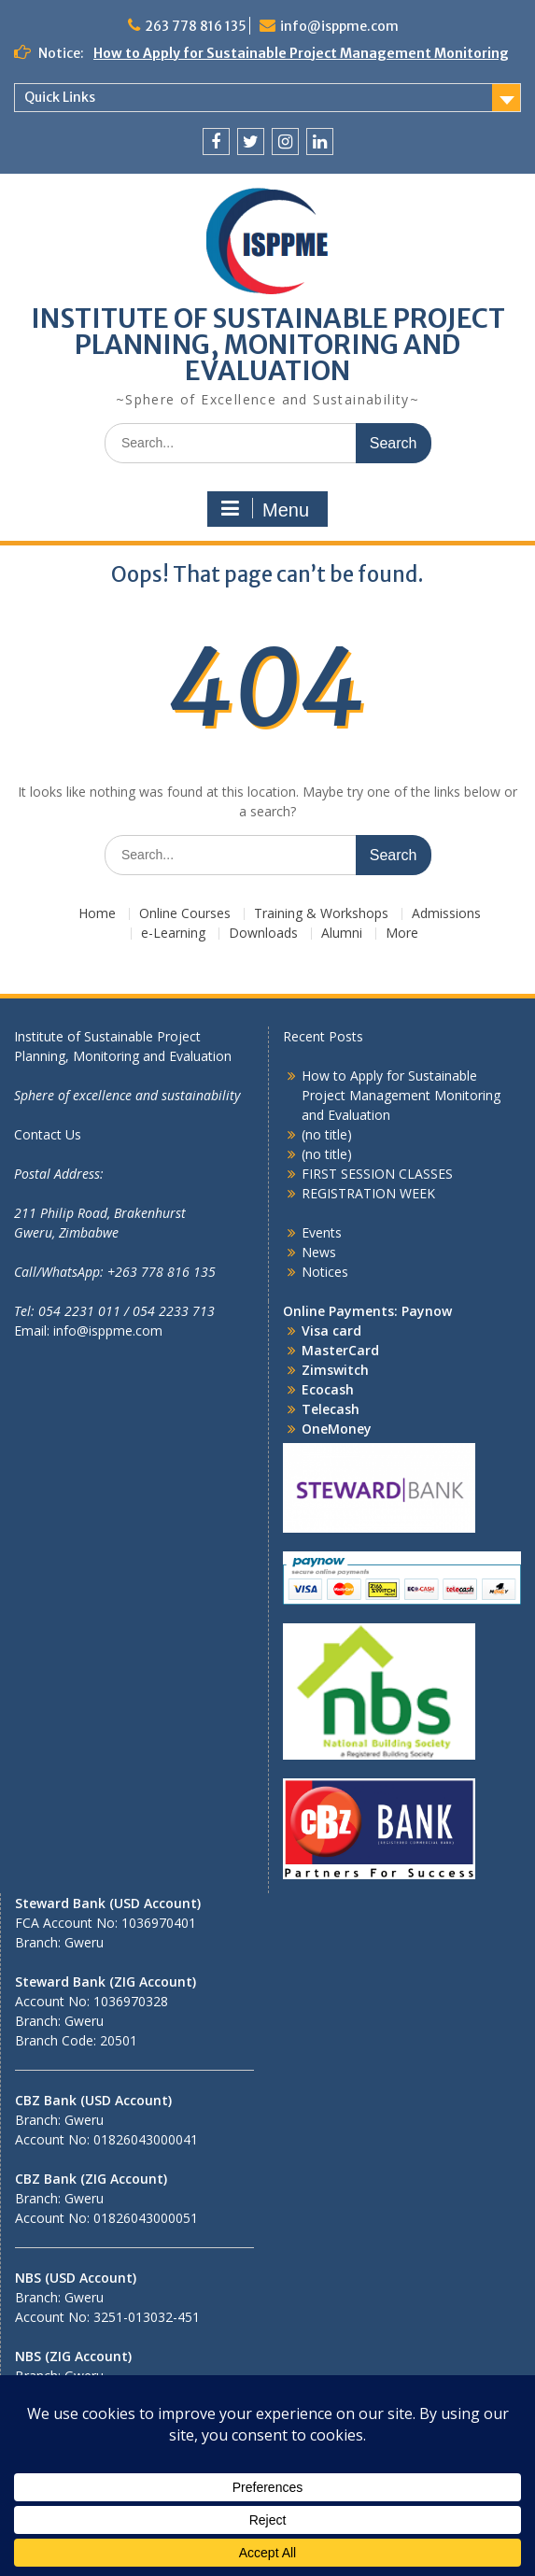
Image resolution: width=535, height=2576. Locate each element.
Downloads (263, 933)
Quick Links (59, 97)
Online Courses (185, 914)
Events (322, 1232)
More (402, 933)
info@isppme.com (339, 26)
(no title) (327, 1134)
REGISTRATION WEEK (368, 1193)
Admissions (446, 914)
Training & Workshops (321, 914)
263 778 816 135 (195, 26)
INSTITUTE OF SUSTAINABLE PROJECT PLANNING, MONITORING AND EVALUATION (268, 345)
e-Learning (173, 933)
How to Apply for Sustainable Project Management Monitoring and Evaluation (401, 1095)
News (319, 1252)
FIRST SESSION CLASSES (377, 1173)
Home (97, 914)
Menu (265, 509)
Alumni (341, 933)
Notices (325, 1272)
